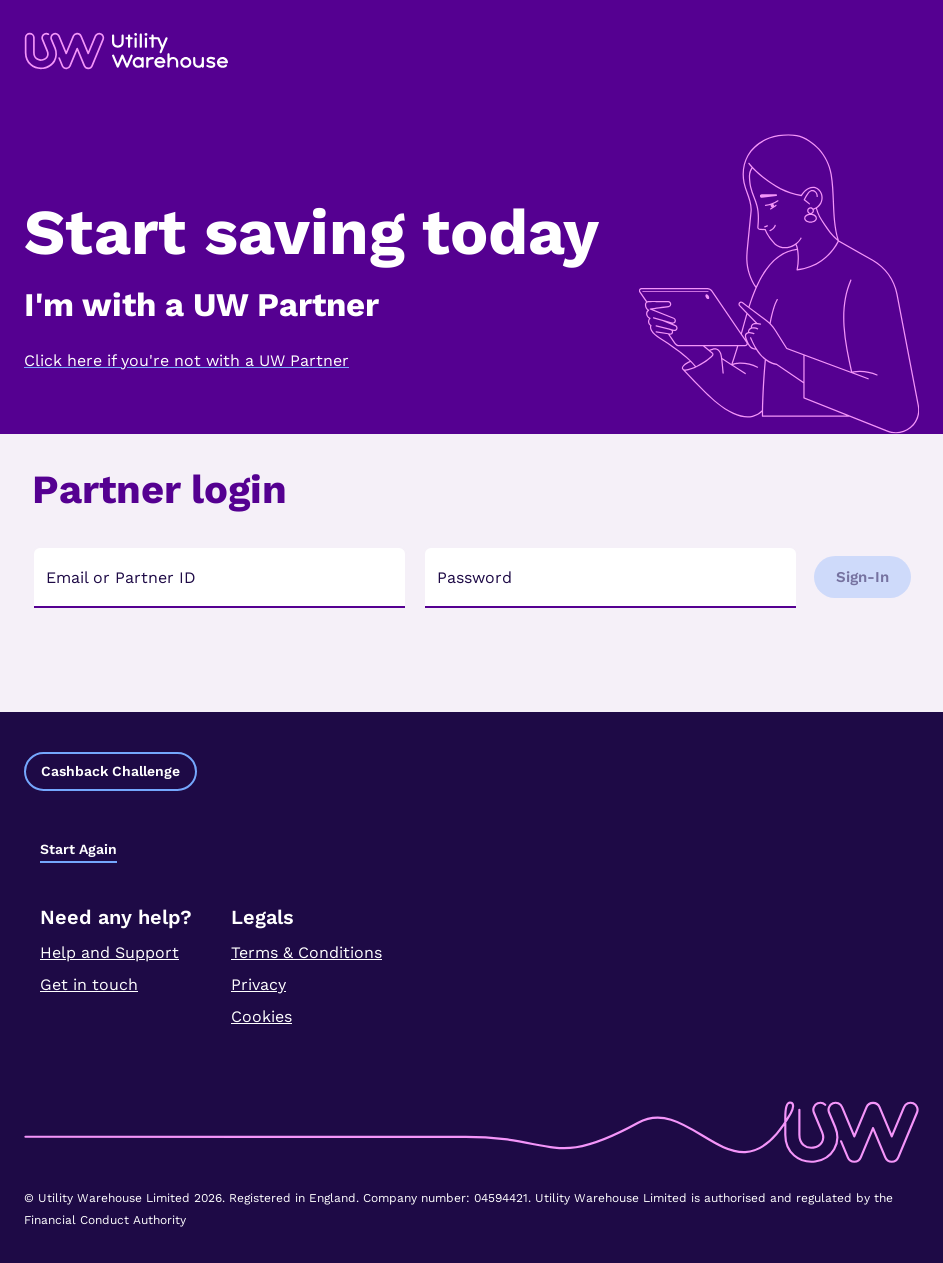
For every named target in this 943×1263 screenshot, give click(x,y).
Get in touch (89, 984)
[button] (110, 771)
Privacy (258, 984)
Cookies (261, 1016)
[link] (126, 51)
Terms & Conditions (306, 952)
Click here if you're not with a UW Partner (186, 360)
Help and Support (109, 952)
